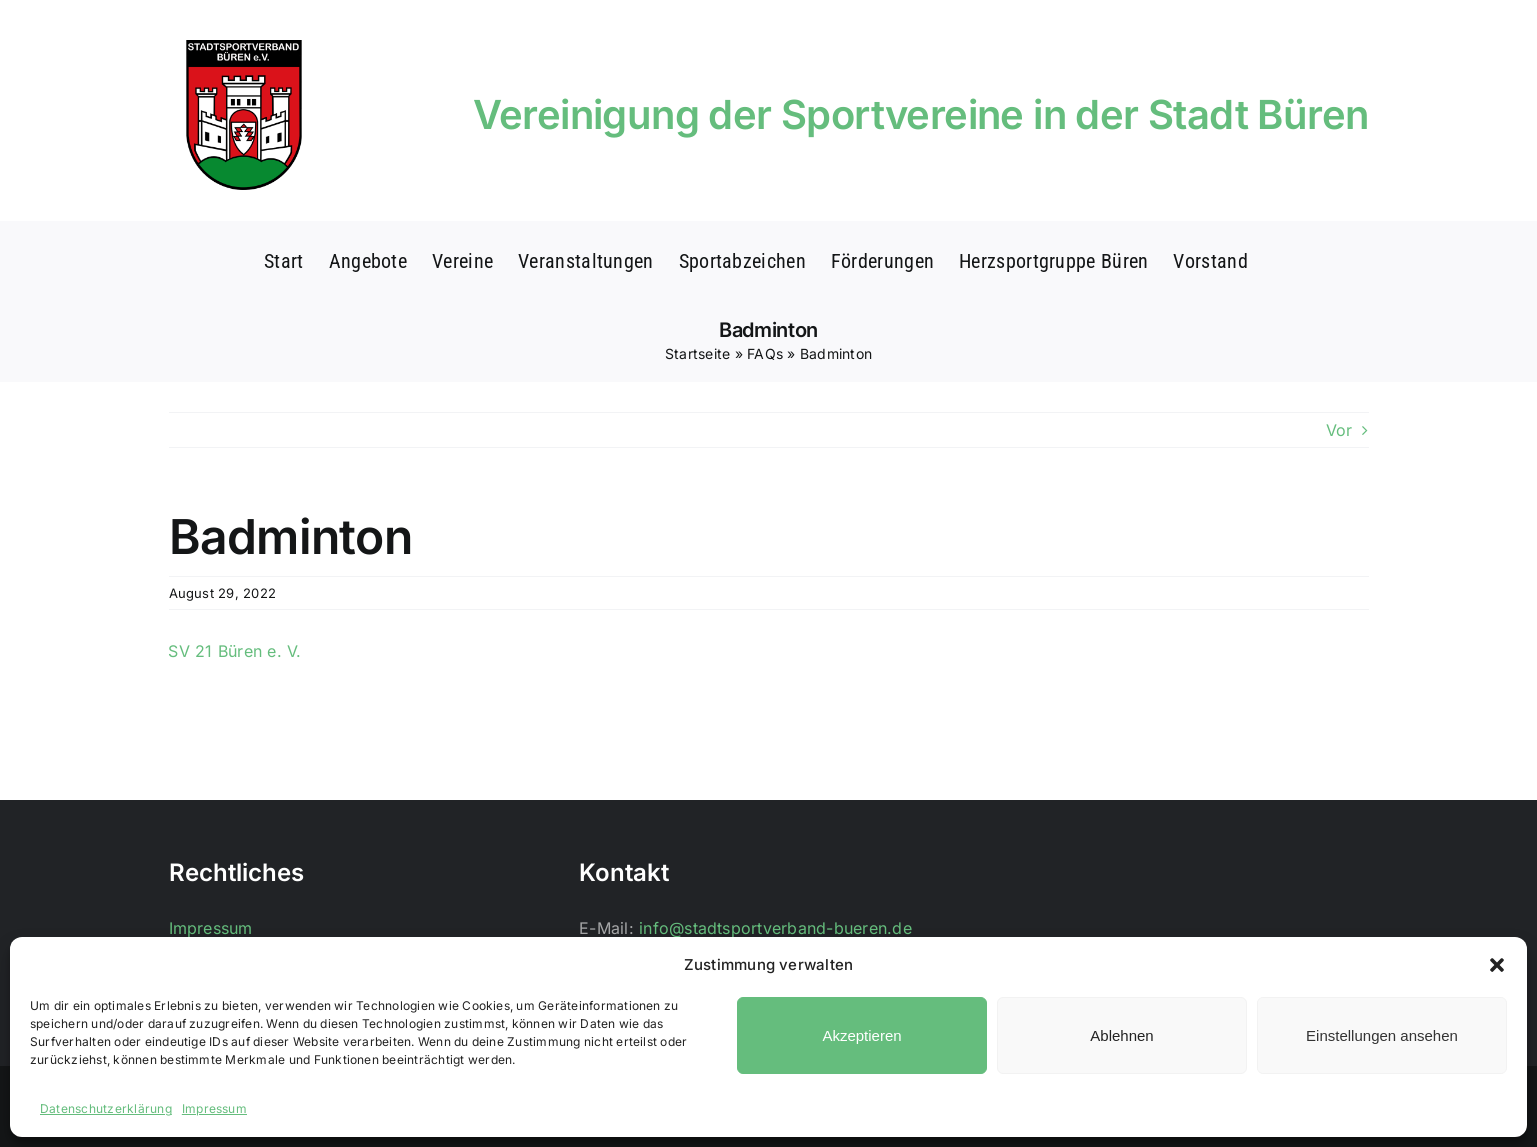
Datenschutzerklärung (106, 1108)
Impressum (214, 1108)
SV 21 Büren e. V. (234, 651)
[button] (1497, 965)
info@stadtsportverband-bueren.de (775, 928)
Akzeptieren (861, 1035)
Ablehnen (1121, 1035)
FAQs (765, 353)
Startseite (697, 353)
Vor (1339, 430)
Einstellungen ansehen (1382, 1035)
